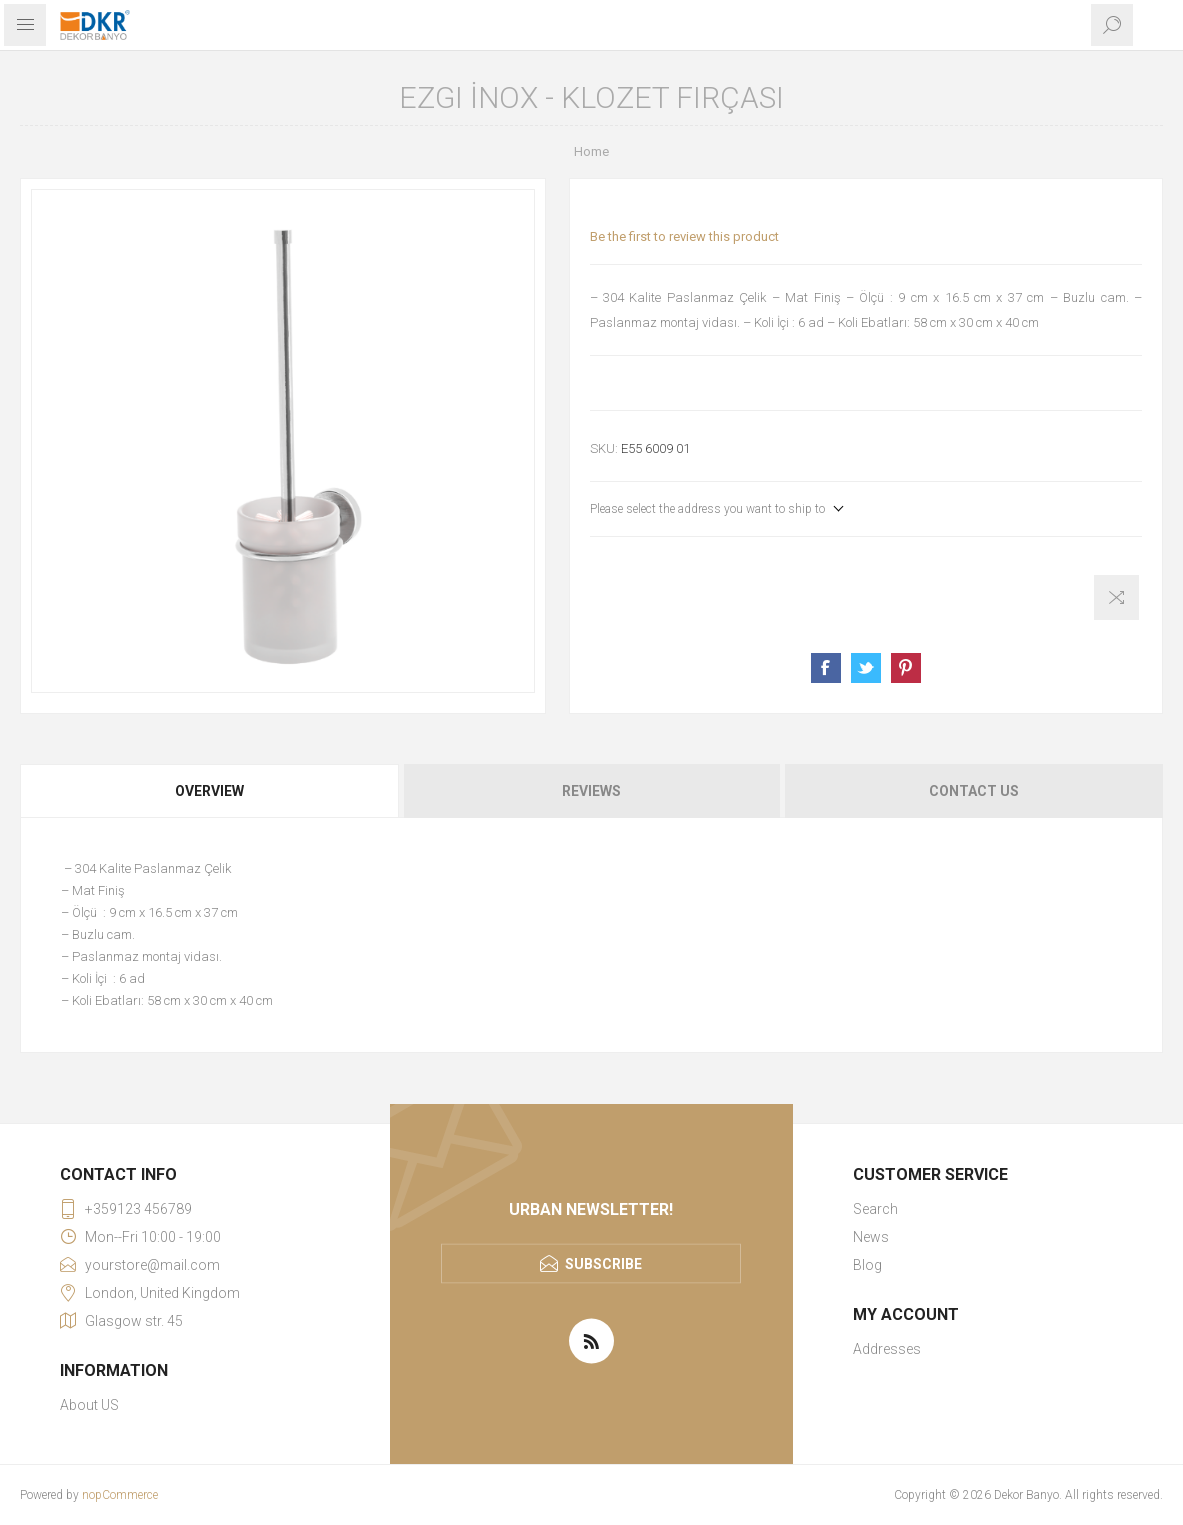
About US (89, 1405)
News (871, 1237)
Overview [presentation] (209, 791)
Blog (867, 1265)
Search (875, 1209)
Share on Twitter (866, 668)
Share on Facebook (826, 668)
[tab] (210, 791)
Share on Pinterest (906, 668)
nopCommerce (120, 1495)
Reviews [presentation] (591, 791)
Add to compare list (1116, 597)
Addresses (887, 1349)
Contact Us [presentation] (974, 791)
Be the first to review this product (684, 236)
